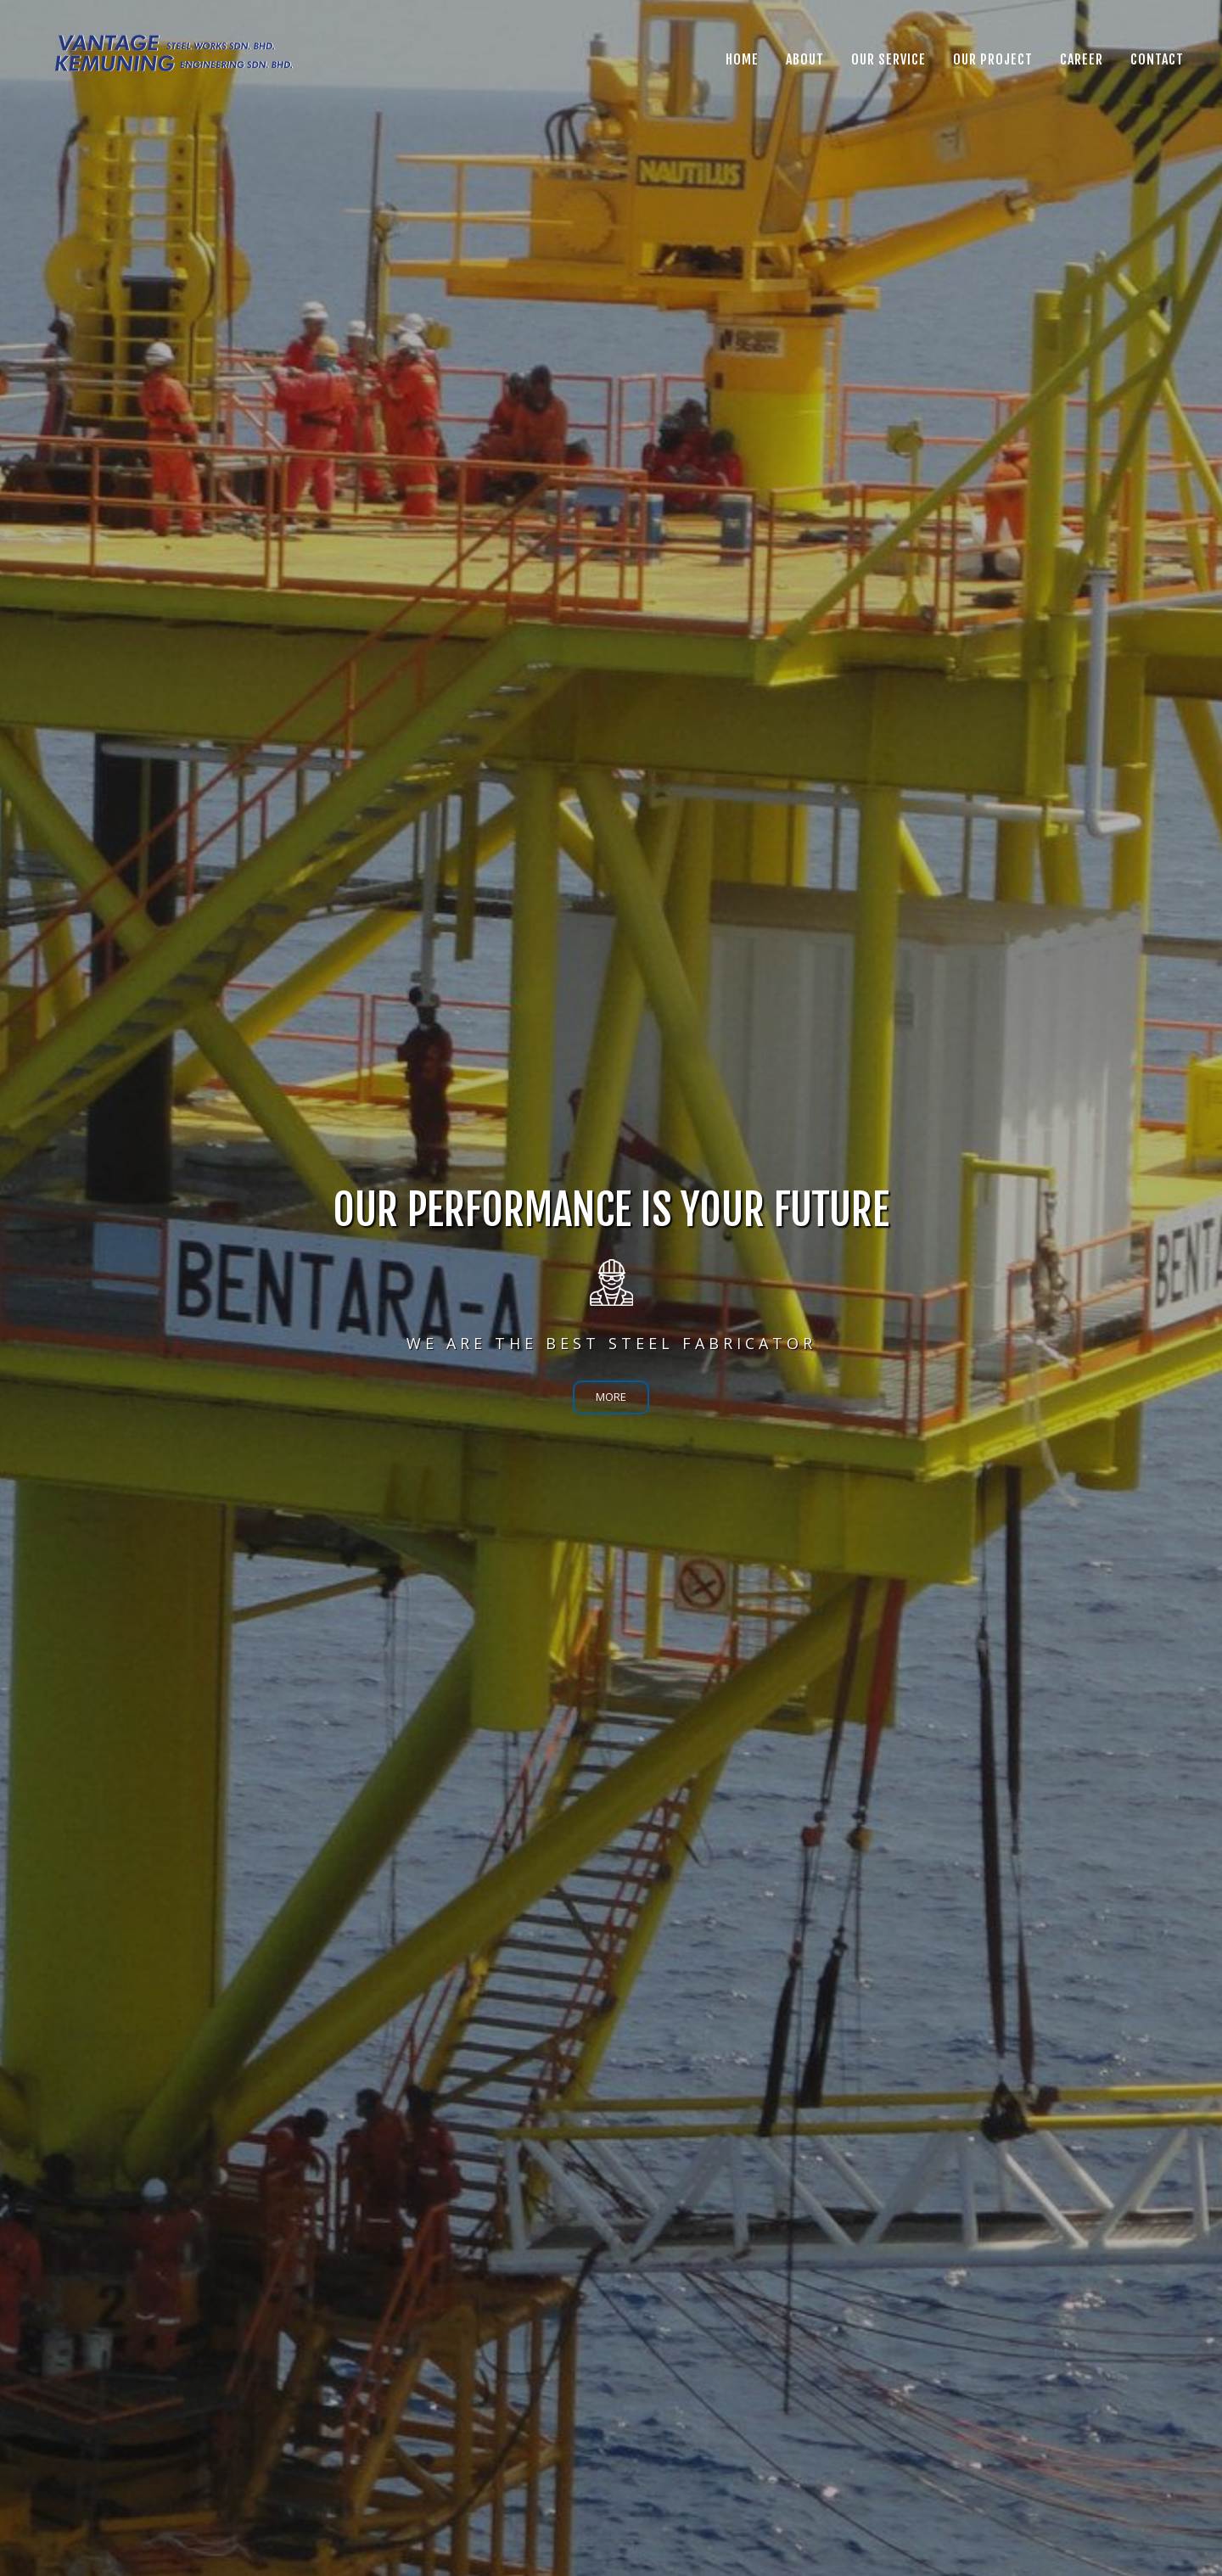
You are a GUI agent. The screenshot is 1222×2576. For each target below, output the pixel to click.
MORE (611, 1396)
